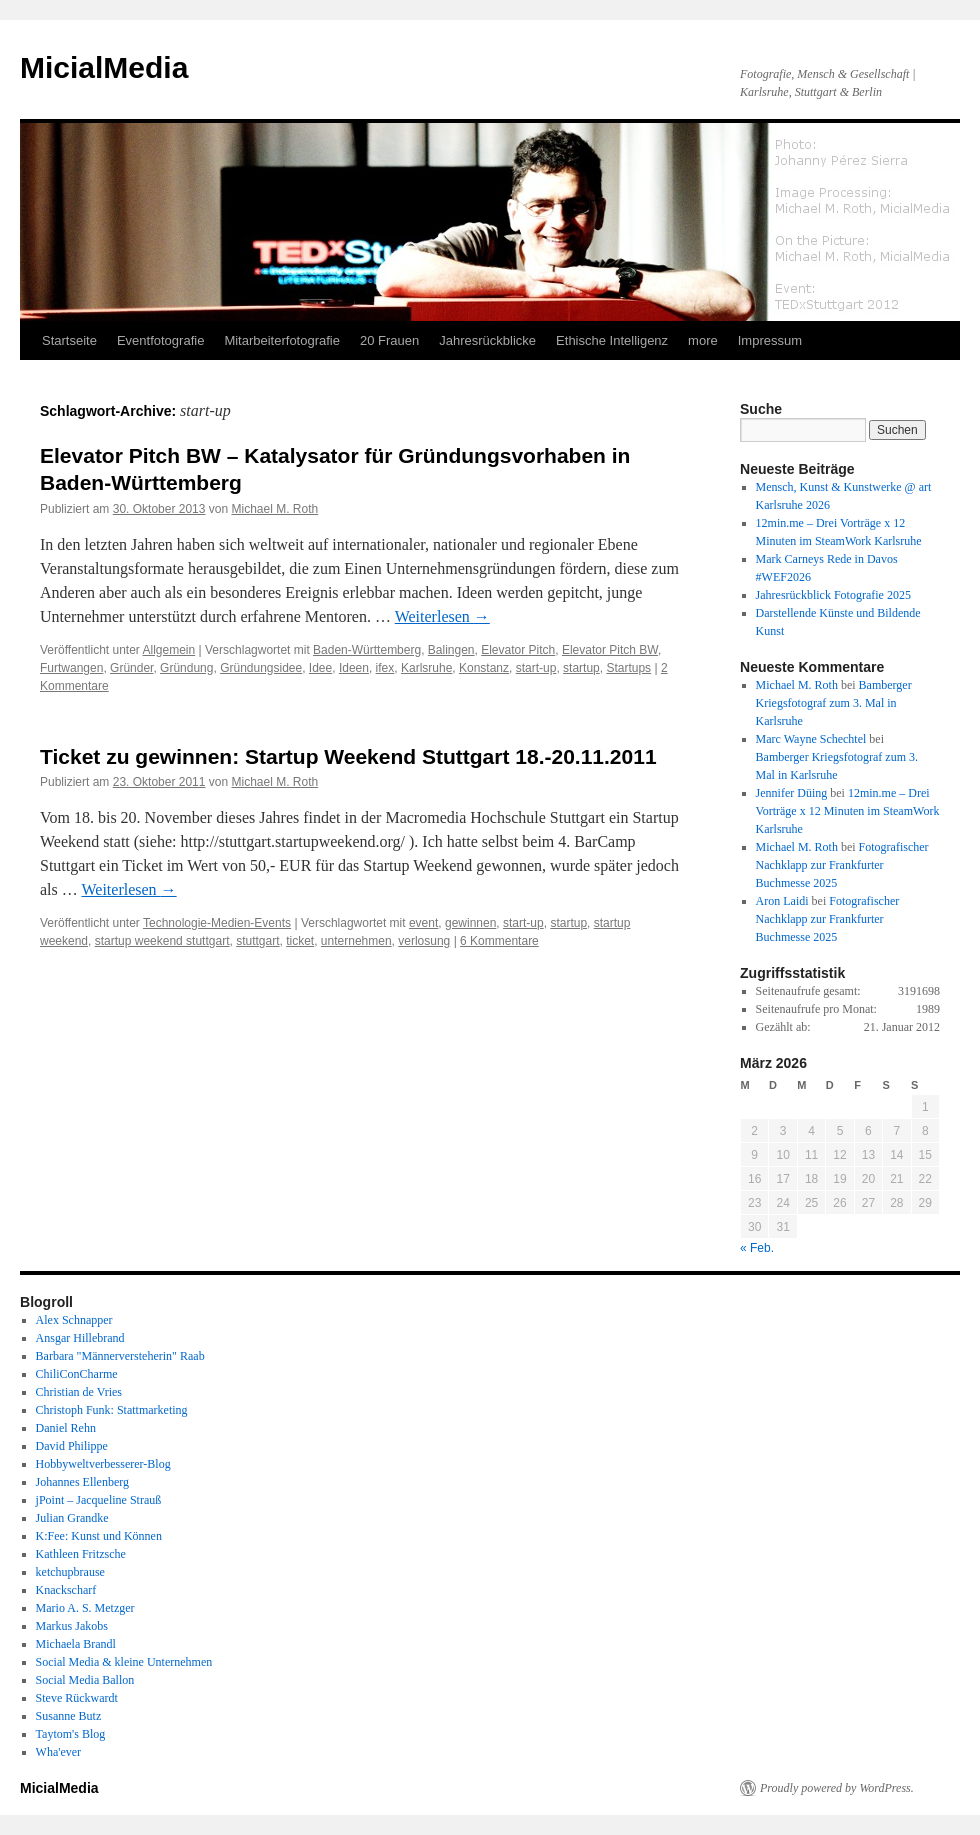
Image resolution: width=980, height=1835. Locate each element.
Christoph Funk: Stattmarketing (112, 1410)
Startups (628, 668)
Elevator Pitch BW (610, 650)
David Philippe (72, 1446)
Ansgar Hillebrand (80, 1338)
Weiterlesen (442, 616)
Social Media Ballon (85, 1680)
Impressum (770, 340)
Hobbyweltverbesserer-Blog (103, 1464)
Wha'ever (58, 1752)
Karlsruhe (426, 668)
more (703, 340)
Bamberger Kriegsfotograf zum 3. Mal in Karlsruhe (834, 703)
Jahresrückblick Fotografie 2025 (833, 595)
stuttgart (257, 941)
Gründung (186, 668)
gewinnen (470, 923)
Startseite (69, 340)
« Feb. (757, 1248)
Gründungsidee (261, 668)
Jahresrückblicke (487, 340)
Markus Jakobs (72, 1626)
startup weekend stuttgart (162, 941)
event (423, 923)
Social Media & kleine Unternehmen (124, 1662)
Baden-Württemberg (367, 650)
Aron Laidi (782, 901)
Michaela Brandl (76, 1644)
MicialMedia (104, 67)
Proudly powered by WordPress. (837, 1788)
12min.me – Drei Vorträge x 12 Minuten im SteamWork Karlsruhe (848, 811)
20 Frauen (389, 340)
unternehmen (356, 941)
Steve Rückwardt (77, 1698)
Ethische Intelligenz (612, 340)
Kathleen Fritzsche (81, 1554)
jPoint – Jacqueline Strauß (99, 1500)
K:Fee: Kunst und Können (99, 1536)
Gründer (131, 668)
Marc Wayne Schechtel (811, 739)
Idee (320, 668)
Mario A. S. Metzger (85, 1608)
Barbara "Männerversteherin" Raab (120, 1356)
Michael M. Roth (274, 509)
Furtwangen (71, 668)
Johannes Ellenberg (82, 1482)
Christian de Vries (79, 1392)
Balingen (451, 650)
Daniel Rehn (66, 1428)
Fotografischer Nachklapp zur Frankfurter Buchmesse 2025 (842, 865)
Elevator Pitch (518, 650)
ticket (300, 941)
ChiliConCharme (77, 1374)
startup (581, 668)
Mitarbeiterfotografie (282, 340)
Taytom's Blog (71, 1734)
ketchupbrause (70, 1572)
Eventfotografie (160, 340)
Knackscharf (66, 1590)
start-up (536, 668)
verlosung (424, 941)
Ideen (354, 668)
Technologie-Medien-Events (217, 923)
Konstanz (484, 668)
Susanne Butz (69, 1716)
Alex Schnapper (74, 1320)
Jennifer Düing (792, 793)
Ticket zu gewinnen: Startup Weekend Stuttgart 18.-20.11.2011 (348, 756)
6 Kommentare (499, 941)
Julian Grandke (72, 1518)
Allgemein (169, 650)
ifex (385, 668)
